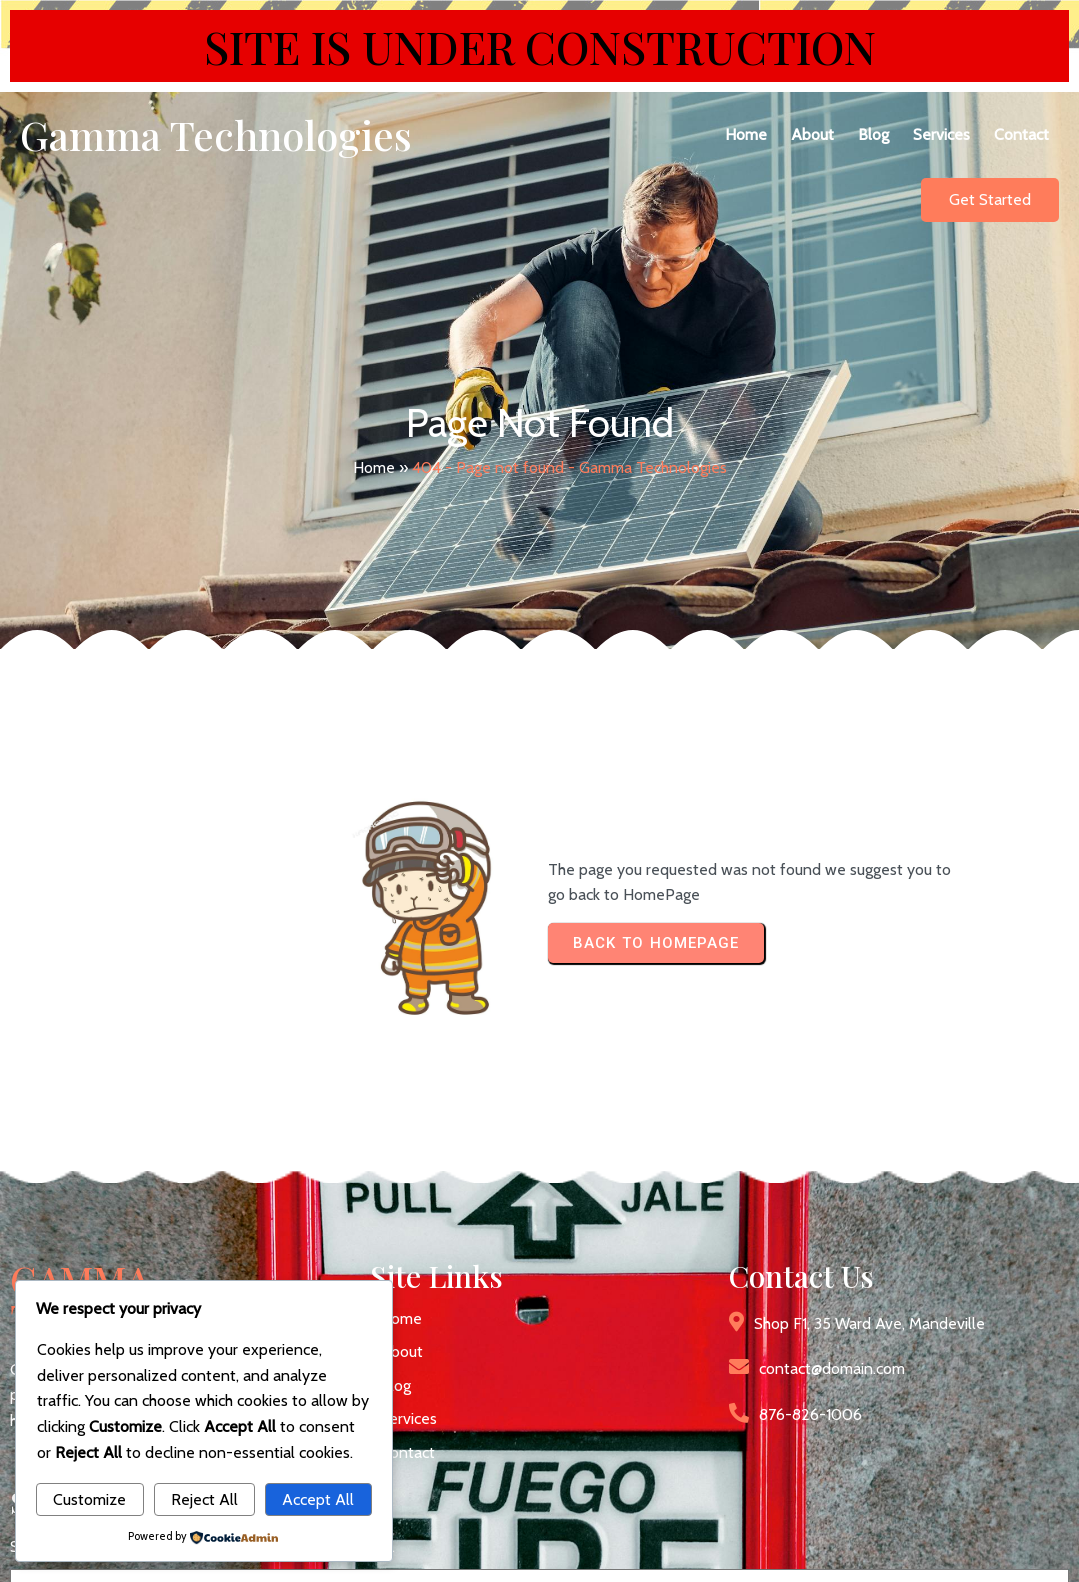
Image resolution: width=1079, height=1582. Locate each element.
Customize (89, 1499)
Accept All (318, 1499)
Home (374, 438)
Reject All (204, 1499)
